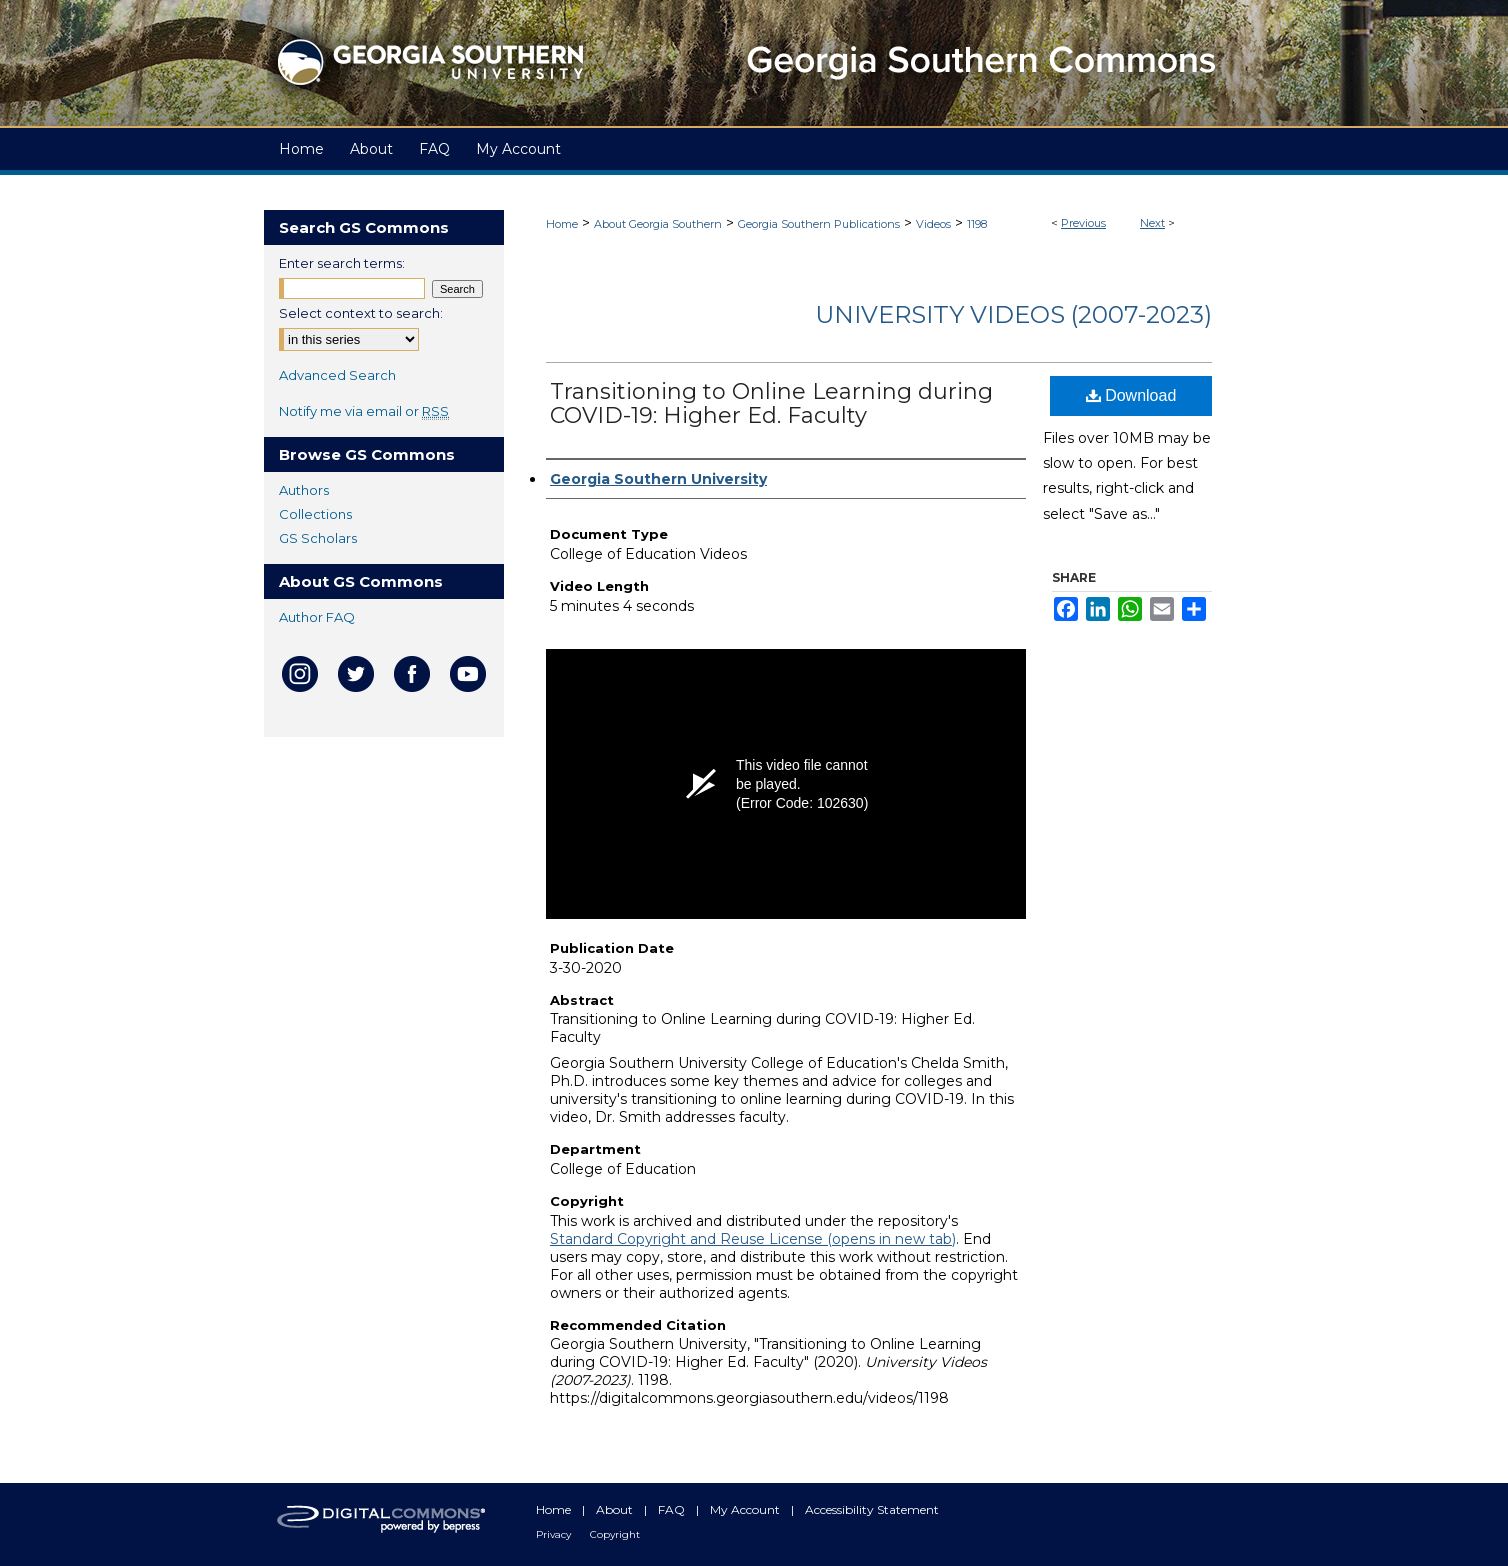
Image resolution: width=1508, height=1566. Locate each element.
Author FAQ (317, 617)
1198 (977, 224)
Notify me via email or (364, 411)
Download (1131, 395)
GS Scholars (318, 538)
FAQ (673, 1509)
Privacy (555, 1534)
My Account (746, 1509)
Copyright (615, 1534)
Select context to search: (361, 313)
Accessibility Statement (872, 1509)
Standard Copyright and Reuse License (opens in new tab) (753, 1239)
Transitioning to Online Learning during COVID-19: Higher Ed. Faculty (771, 403)
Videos (933, 224)
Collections (315, 514)
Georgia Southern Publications (819, 224)
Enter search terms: (342, 263)
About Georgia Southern (658, 224)
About (616, 1509)
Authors (304, 490)
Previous (1083, 223)
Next (1152, 223)
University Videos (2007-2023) (1013, 314)
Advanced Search (337, 375)
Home (562, 224)
